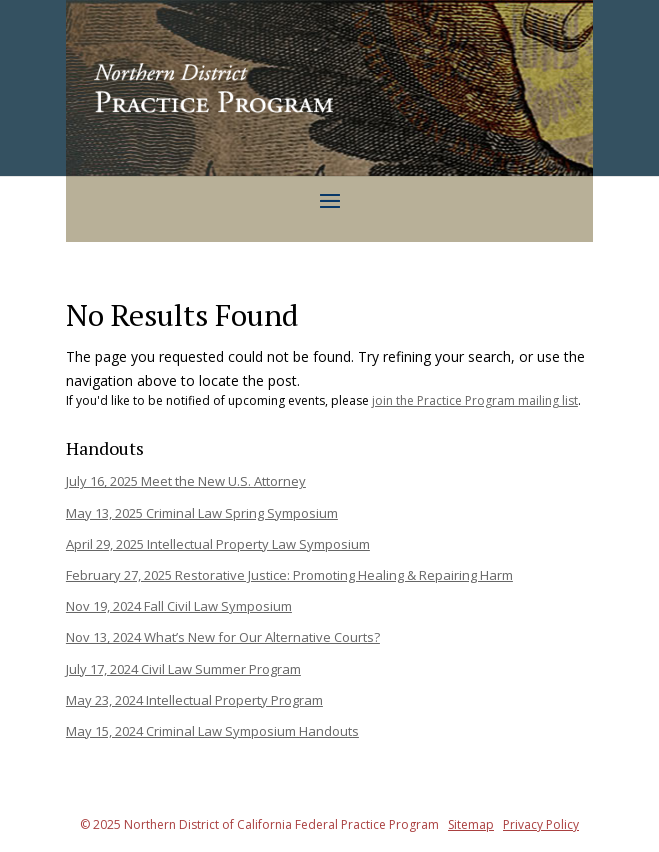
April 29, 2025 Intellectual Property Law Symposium (218, 544)
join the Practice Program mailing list (475, 400)
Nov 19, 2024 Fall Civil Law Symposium (179, 606)
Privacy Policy (541, 824)
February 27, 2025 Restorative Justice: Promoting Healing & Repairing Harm (289, 575)
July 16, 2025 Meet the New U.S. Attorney (186, 481)
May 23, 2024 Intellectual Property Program (194, 700)
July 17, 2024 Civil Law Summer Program (183, 669)
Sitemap (471, 824)
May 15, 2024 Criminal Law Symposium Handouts (212, 731)
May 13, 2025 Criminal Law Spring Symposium (202, 513)
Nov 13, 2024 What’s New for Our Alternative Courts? (223, 637)
